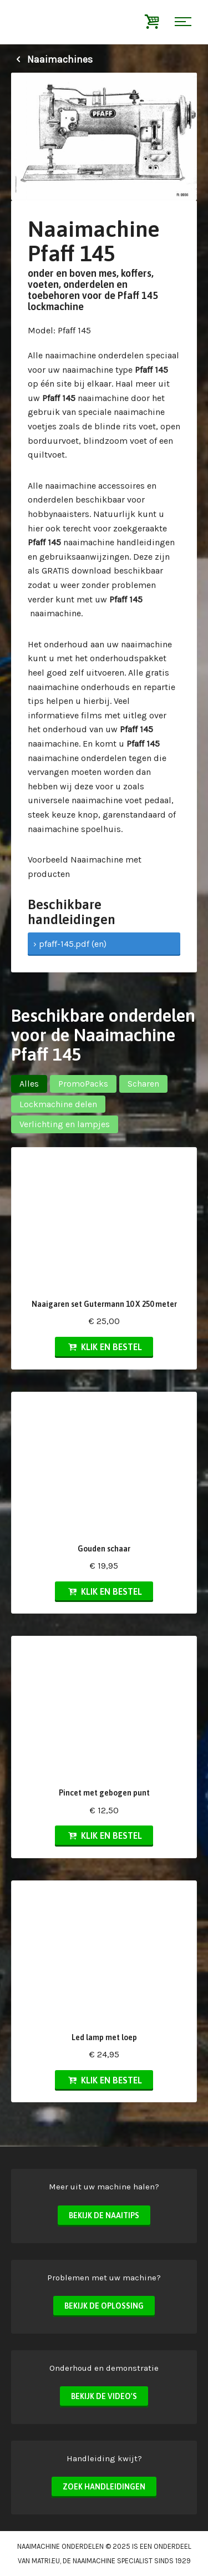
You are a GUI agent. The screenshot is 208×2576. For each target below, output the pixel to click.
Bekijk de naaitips (104, 2215)
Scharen (143, 1083)
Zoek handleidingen (104, 2486)
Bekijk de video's (104, 2396)
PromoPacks (83, 1083)
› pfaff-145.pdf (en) (69, 944)
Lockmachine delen (58, 1104)
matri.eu (46, 2561)
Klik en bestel (103, 1347)
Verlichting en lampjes (64, 1124)
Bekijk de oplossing (104, 2305)
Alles (29, 1083)
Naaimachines (52, 59)
